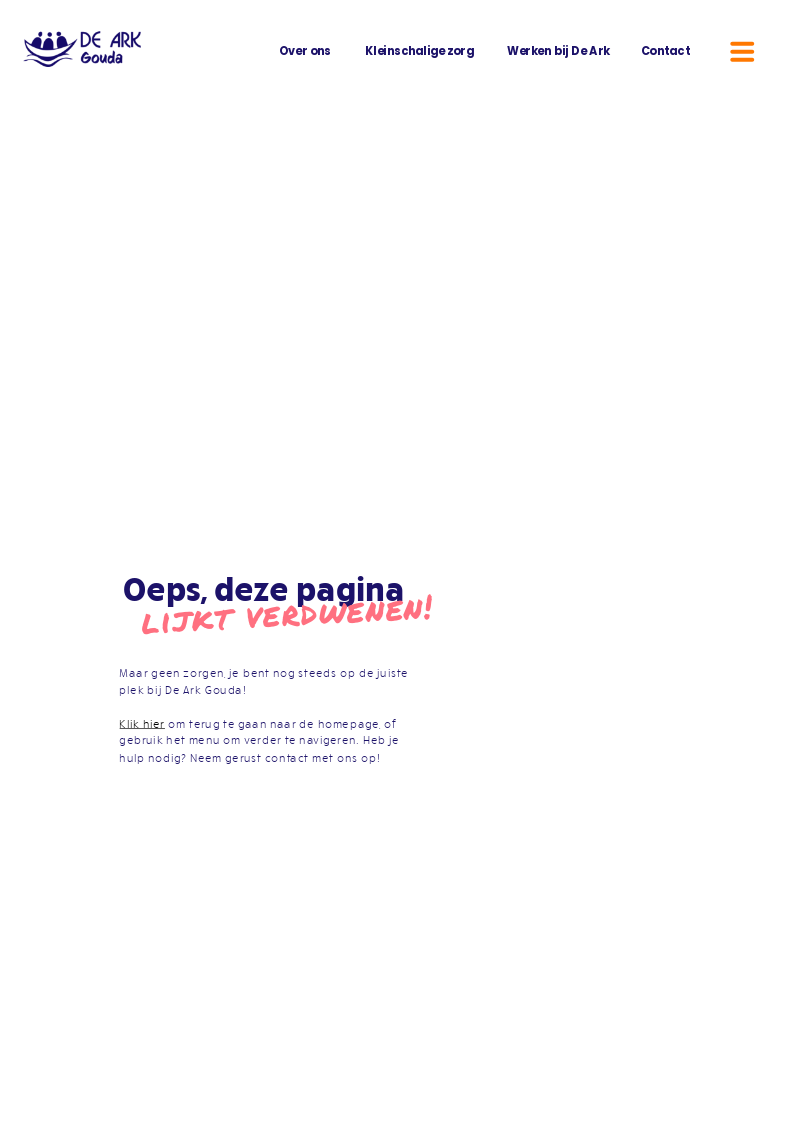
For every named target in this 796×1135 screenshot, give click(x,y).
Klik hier (142, 723)
